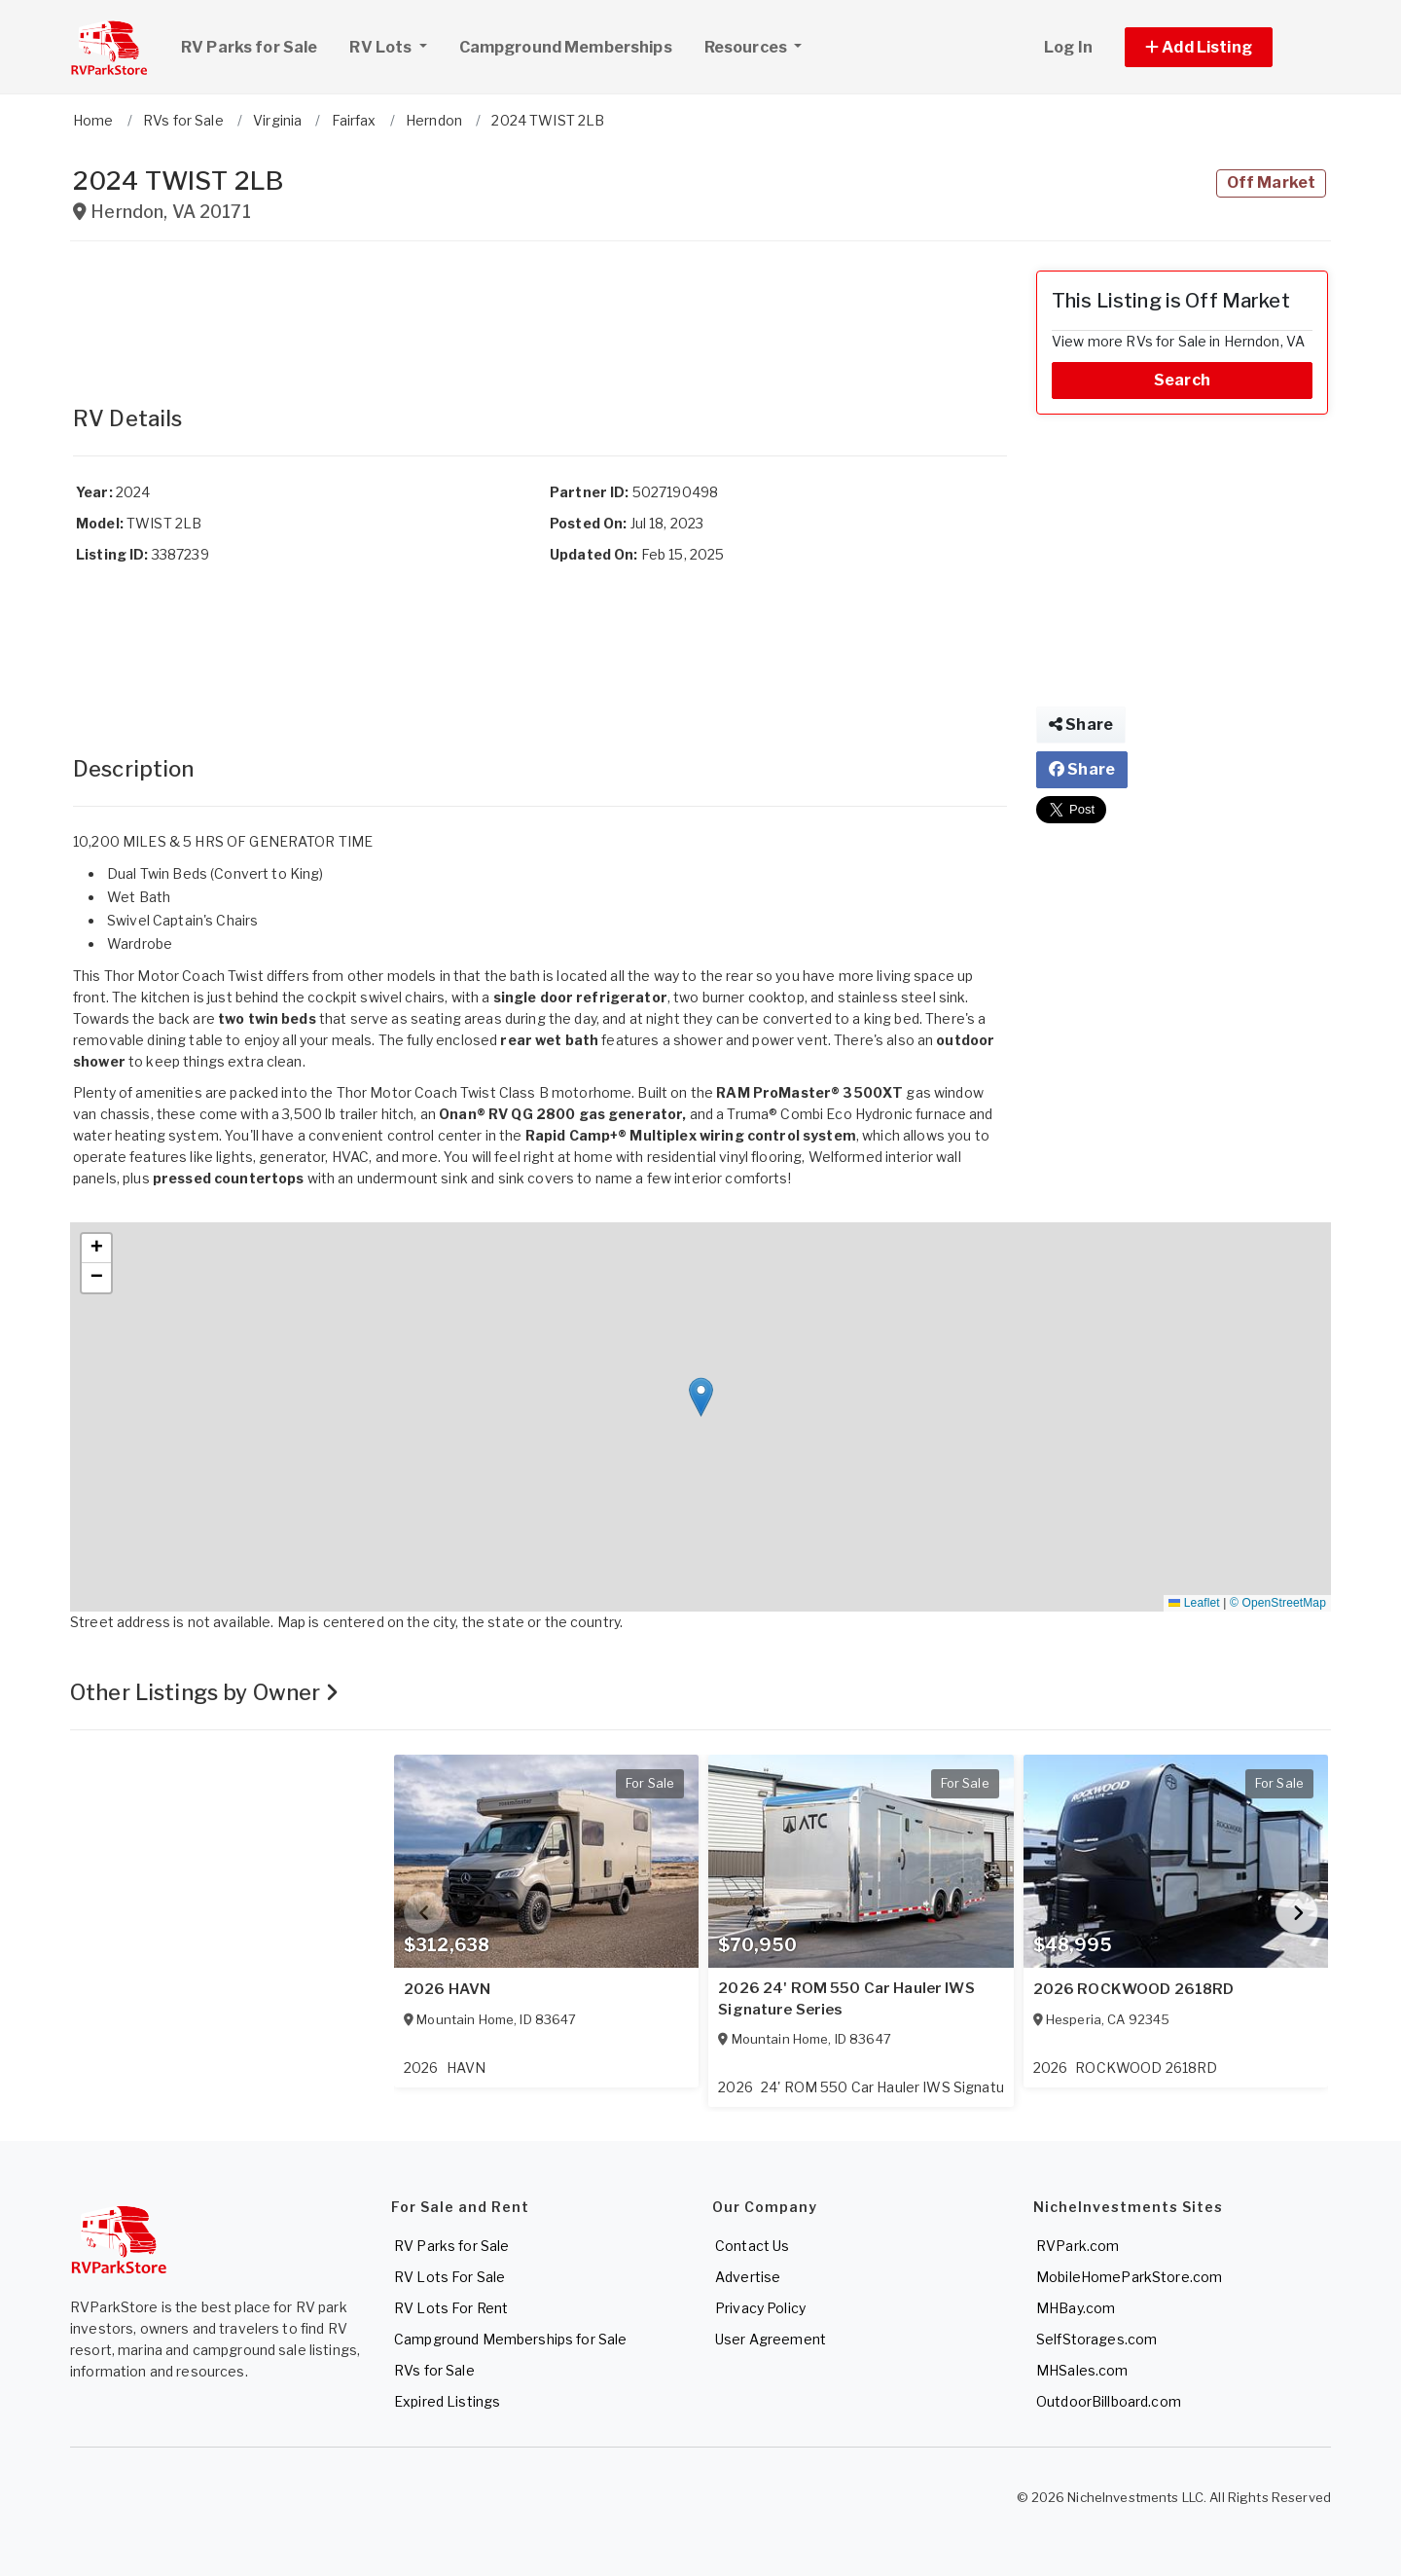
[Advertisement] (540, 314)
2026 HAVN (447, 1989)
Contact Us (752, 2245)
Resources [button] (747, 47)
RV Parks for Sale (249, 47)
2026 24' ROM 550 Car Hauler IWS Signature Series (846, 1998)
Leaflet (1193, 1603)
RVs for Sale (434, 2370)
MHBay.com (1075, 2308)
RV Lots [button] (395, 44)
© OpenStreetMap (1278, 1603)
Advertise (747, 2276)
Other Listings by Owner (205, 1692)
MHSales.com (1082, 2370)
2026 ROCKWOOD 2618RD (1134, 1989)
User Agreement (770, 2339)
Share (1081, 724)
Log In (1068, 47)
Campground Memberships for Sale (510, 2339)
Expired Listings (447, 2401)
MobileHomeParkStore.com (1129, 2276)
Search (1182, 380)
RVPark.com (1077, 2245)
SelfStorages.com (1096, 2339)
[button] (1220, 47)
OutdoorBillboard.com (1108, 2401)
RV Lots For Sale (449, 2276)
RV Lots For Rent (451, 2308)
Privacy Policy (760, 2308)
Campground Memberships (565, 47)
